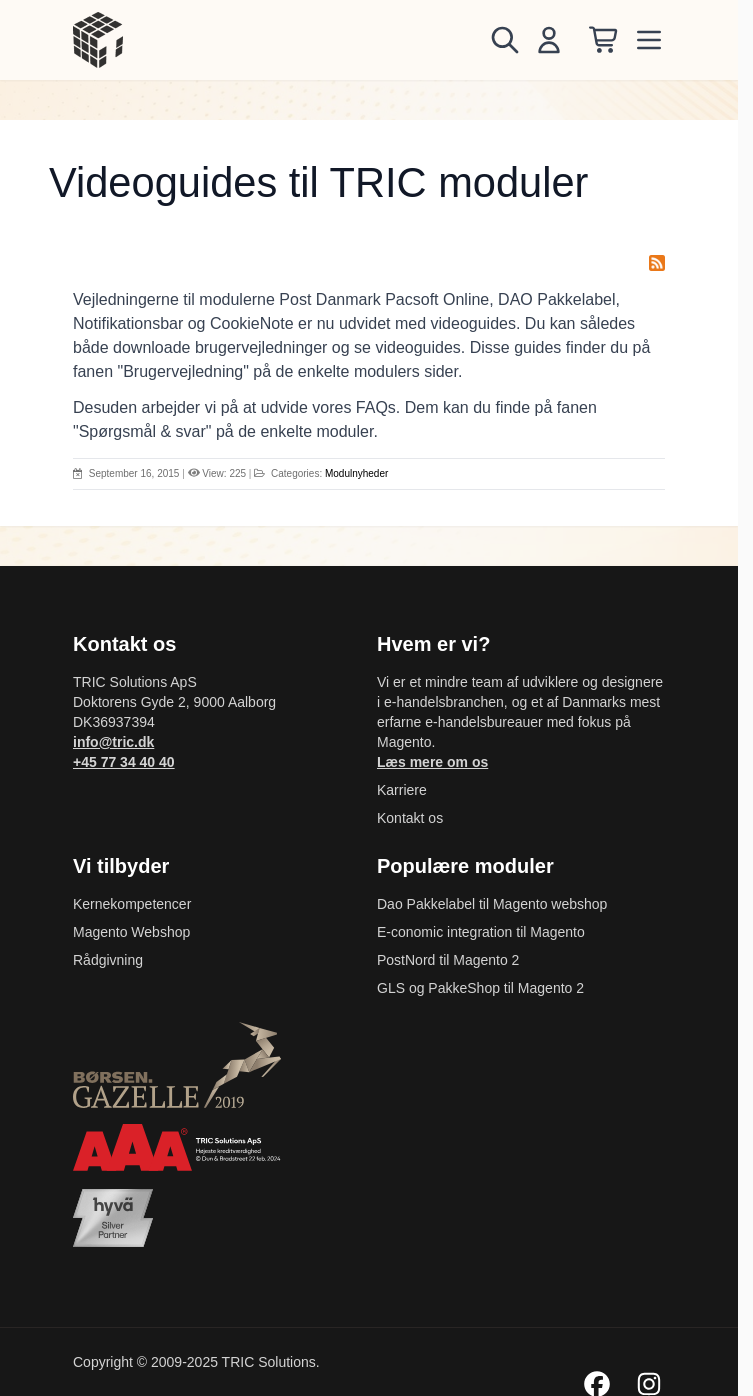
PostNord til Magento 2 (448, 960)
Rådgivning (108, 960)
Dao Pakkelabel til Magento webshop (492, 904)
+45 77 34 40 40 (124, 762)
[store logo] (98, 40)
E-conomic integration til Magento (481, 932)
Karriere (402, 790)
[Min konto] (549, 40)
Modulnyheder (356, 473)
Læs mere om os (432, 762)
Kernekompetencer (132, 904)
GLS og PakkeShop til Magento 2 (480, 988)
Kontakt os (410, 818)
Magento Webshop (131, 932)
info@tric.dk (113, 742)
